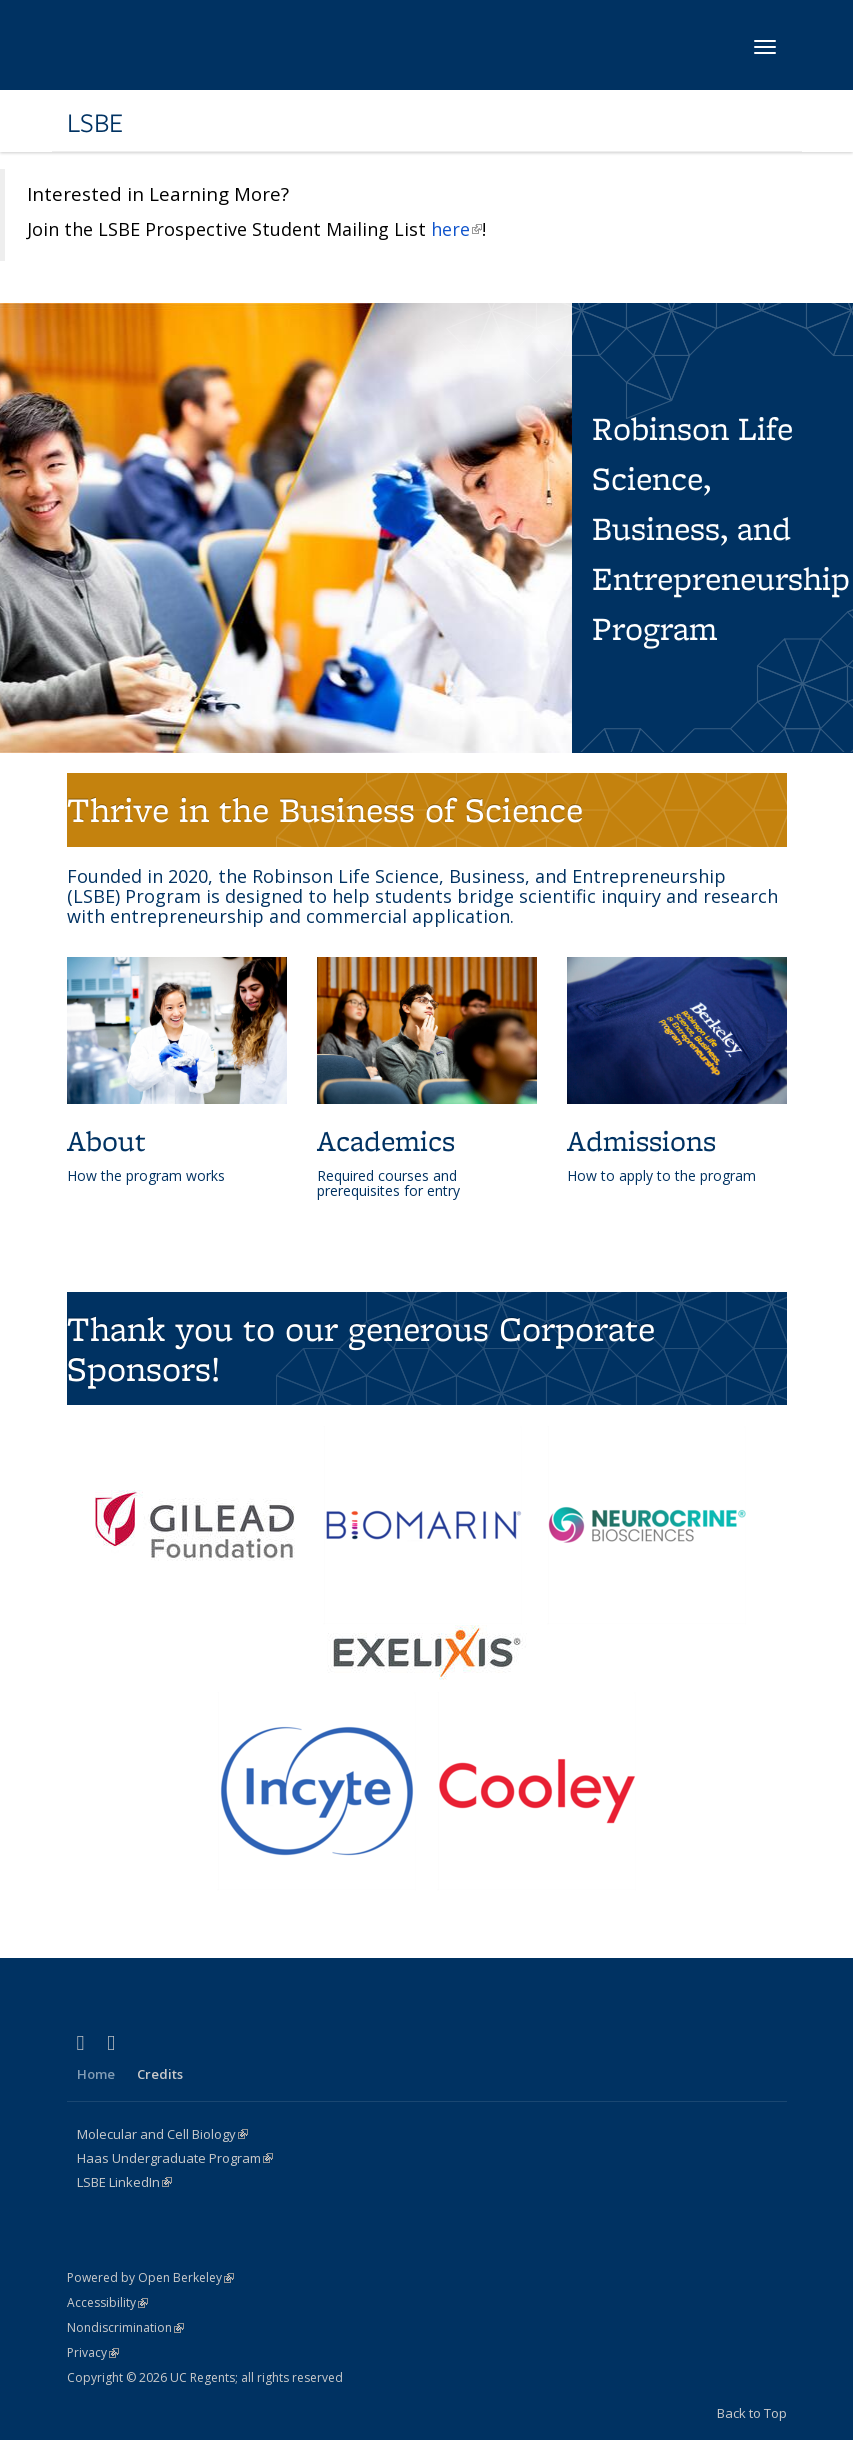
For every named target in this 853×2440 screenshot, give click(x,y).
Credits (160, 2074)
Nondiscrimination (125, 2327)
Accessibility (107, 2302)
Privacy (93, 2352)
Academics (386, 1140)
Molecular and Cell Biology (162, 2134)
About (106, 1140)
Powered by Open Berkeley (150, 2277)
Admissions (641, 1140)
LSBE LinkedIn (124, 2182)
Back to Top (752, 2413)
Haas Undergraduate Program (175, 2158)
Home (96, 2074)
